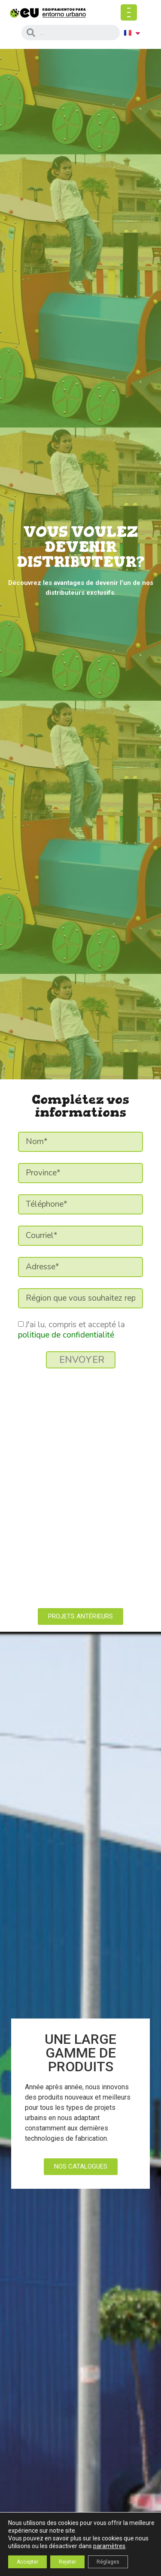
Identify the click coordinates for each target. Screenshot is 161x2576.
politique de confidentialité (66, 1335)
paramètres (109, 2546)
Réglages (108, 2562)
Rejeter (67, 2562)
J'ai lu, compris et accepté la (71, 1330)
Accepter (27, 2562)
